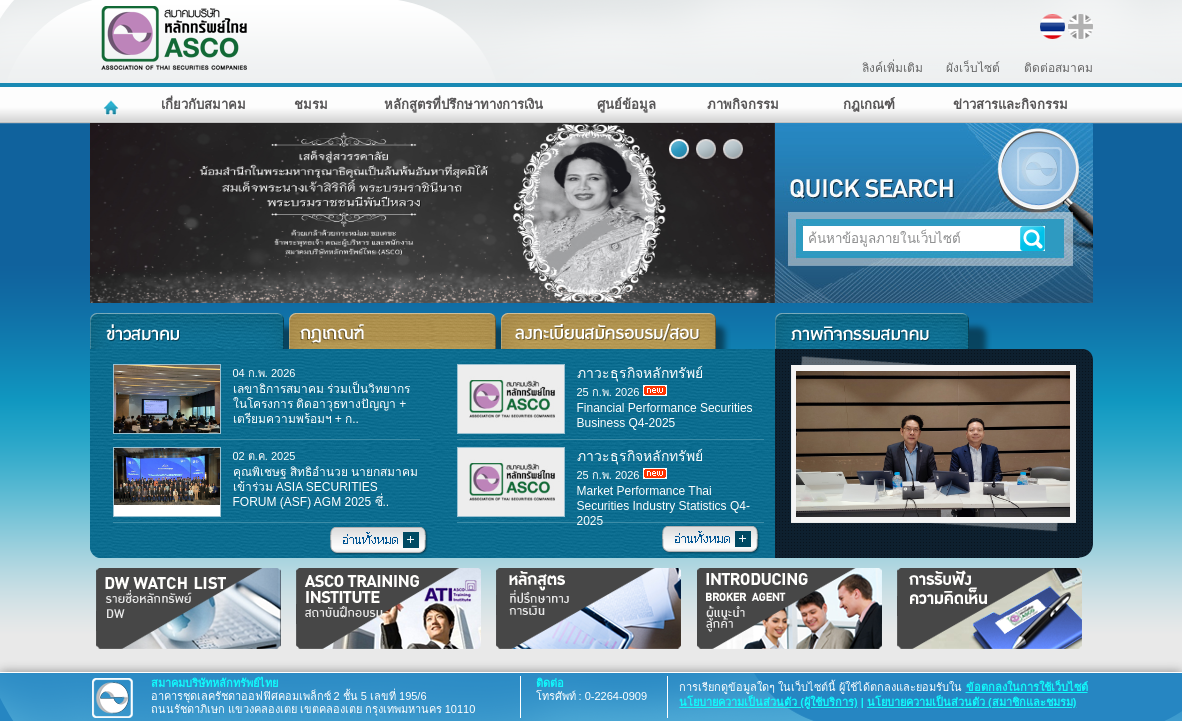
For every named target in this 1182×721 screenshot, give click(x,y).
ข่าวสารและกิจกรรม (1010, 104)
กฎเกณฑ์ (869, 104)
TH (1052, 26)
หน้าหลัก (113, 105)
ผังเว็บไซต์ (973, 68)
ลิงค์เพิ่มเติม (892, 68)
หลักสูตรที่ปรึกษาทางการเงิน (463, 104)
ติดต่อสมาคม (1058, 68)
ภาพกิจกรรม (743, 104)
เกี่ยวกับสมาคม (203, 104)
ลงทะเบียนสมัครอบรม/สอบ (616, 331)
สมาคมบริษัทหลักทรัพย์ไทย (226, 38)
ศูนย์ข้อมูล (626, 104)
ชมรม (311, 104)
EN (1080, 26)
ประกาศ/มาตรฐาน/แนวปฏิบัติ (395, 331)
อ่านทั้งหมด (379, 541)
